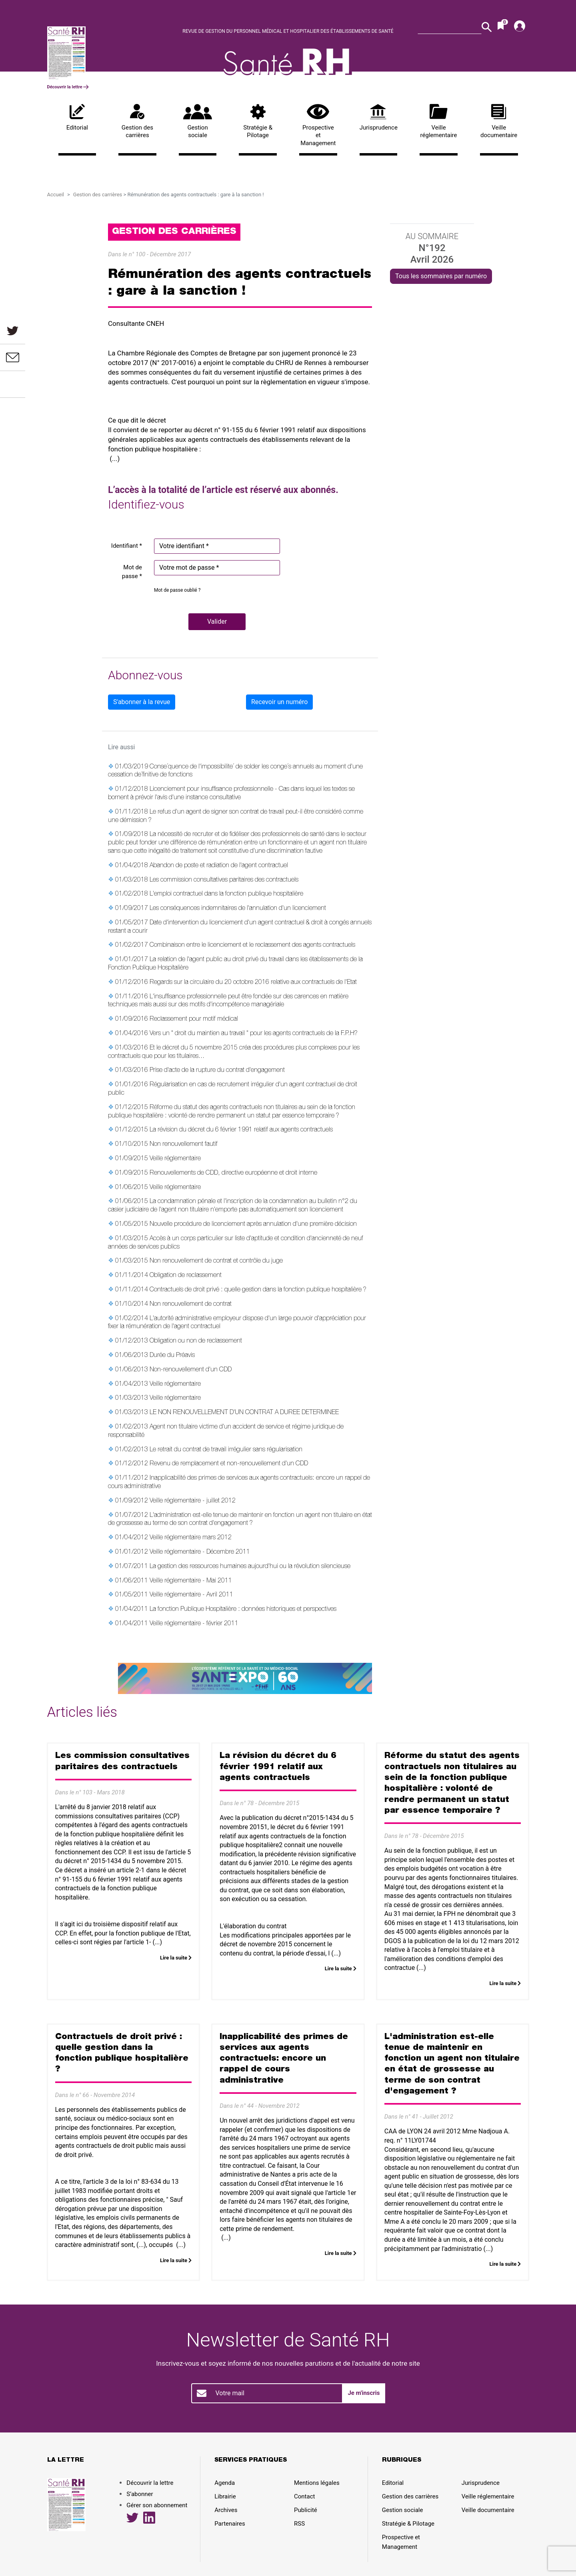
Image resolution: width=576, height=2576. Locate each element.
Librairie (225, 2496)
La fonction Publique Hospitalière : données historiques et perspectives (243, 1609)
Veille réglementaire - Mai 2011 (191, 1581)
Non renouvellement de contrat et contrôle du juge (216, 1261)
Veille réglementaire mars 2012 (191, 1538)
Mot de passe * (132, 572)
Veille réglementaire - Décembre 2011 (200, 1552)
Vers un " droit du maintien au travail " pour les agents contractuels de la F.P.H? (254, 1034)
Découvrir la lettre (68, 87)
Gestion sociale (198, 121)
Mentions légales (317, 2482)
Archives (225, 2510)
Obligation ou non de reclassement (196, 1341)
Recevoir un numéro (279, 702)
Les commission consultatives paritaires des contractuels (224, 880)
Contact (304, 2496)
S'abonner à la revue (141, 702)
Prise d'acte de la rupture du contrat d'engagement (217, 1071)
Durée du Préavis (172, 1356)
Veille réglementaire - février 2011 (194, 1624)
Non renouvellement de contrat (191, 1304)
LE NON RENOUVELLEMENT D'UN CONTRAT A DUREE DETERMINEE (244, 1413)
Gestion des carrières (137, 121)
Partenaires (229, 2523)
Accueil (55, 195)
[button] (217, 621)
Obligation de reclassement (186, 1276)
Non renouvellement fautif (184, 1144)
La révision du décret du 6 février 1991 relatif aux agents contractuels (241, 1130)
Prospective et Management (318, 125)
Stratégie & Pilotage (258, 121)
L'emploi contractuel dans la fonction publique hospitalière (226, 894)
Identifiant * (126, 545)
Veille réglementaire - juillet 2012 (193, 1501)
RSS (299, 2523)
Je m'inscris (364, 2392)
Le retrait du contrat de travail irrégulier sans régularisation (226, 1450)
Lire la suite (176, 1958)
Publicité (305, 2510)
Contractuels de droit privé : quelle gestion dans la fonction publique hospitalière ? (258, 1290)
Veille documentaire (499, 121)
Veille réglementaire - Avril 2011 (191, 1595)
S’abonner (139, 2494)
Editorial (77, 117)
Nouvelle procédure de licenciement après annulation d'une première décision (253, 1224)
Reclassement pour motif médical (194, 1019)
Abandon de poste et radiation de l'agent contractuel (219, 866)
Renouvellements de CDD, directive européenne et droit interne (233, 1173)
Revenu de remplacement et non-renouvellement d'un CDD (229, 1464)
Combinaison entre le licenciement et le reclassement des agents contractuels (252, 945)
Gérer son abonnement (156, 2505)
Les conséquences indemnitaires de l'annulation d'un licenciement (238, 909)
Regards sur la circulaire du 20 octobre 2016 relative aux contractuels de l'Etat (253, 983)
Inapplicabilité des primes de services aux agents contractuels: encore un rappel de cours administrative (284, 2059)
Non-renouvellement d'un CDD (191, 1370)
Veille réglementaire (439, 121)
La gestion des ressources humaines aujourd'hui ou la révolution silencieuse (250, 1567)
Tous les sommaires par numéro (441, 276)
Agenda (224, 2482)
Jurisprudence (379, 117)
